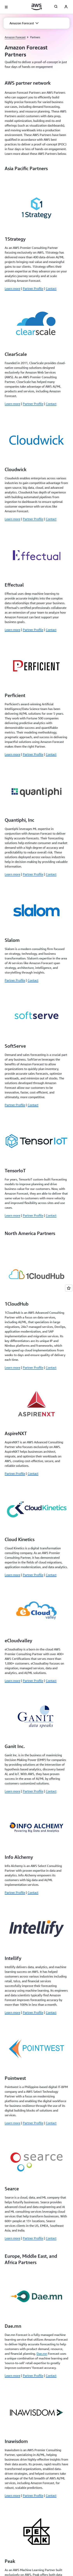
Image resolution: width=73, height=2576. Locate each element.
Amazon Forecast (15, 37)
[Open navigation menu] (6, 7)
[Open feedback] (68, 1288)
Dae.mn (42, 2354)
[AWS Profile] (66, 7)
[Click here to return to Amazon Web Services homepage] (36, 7)
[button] (24, 23)
